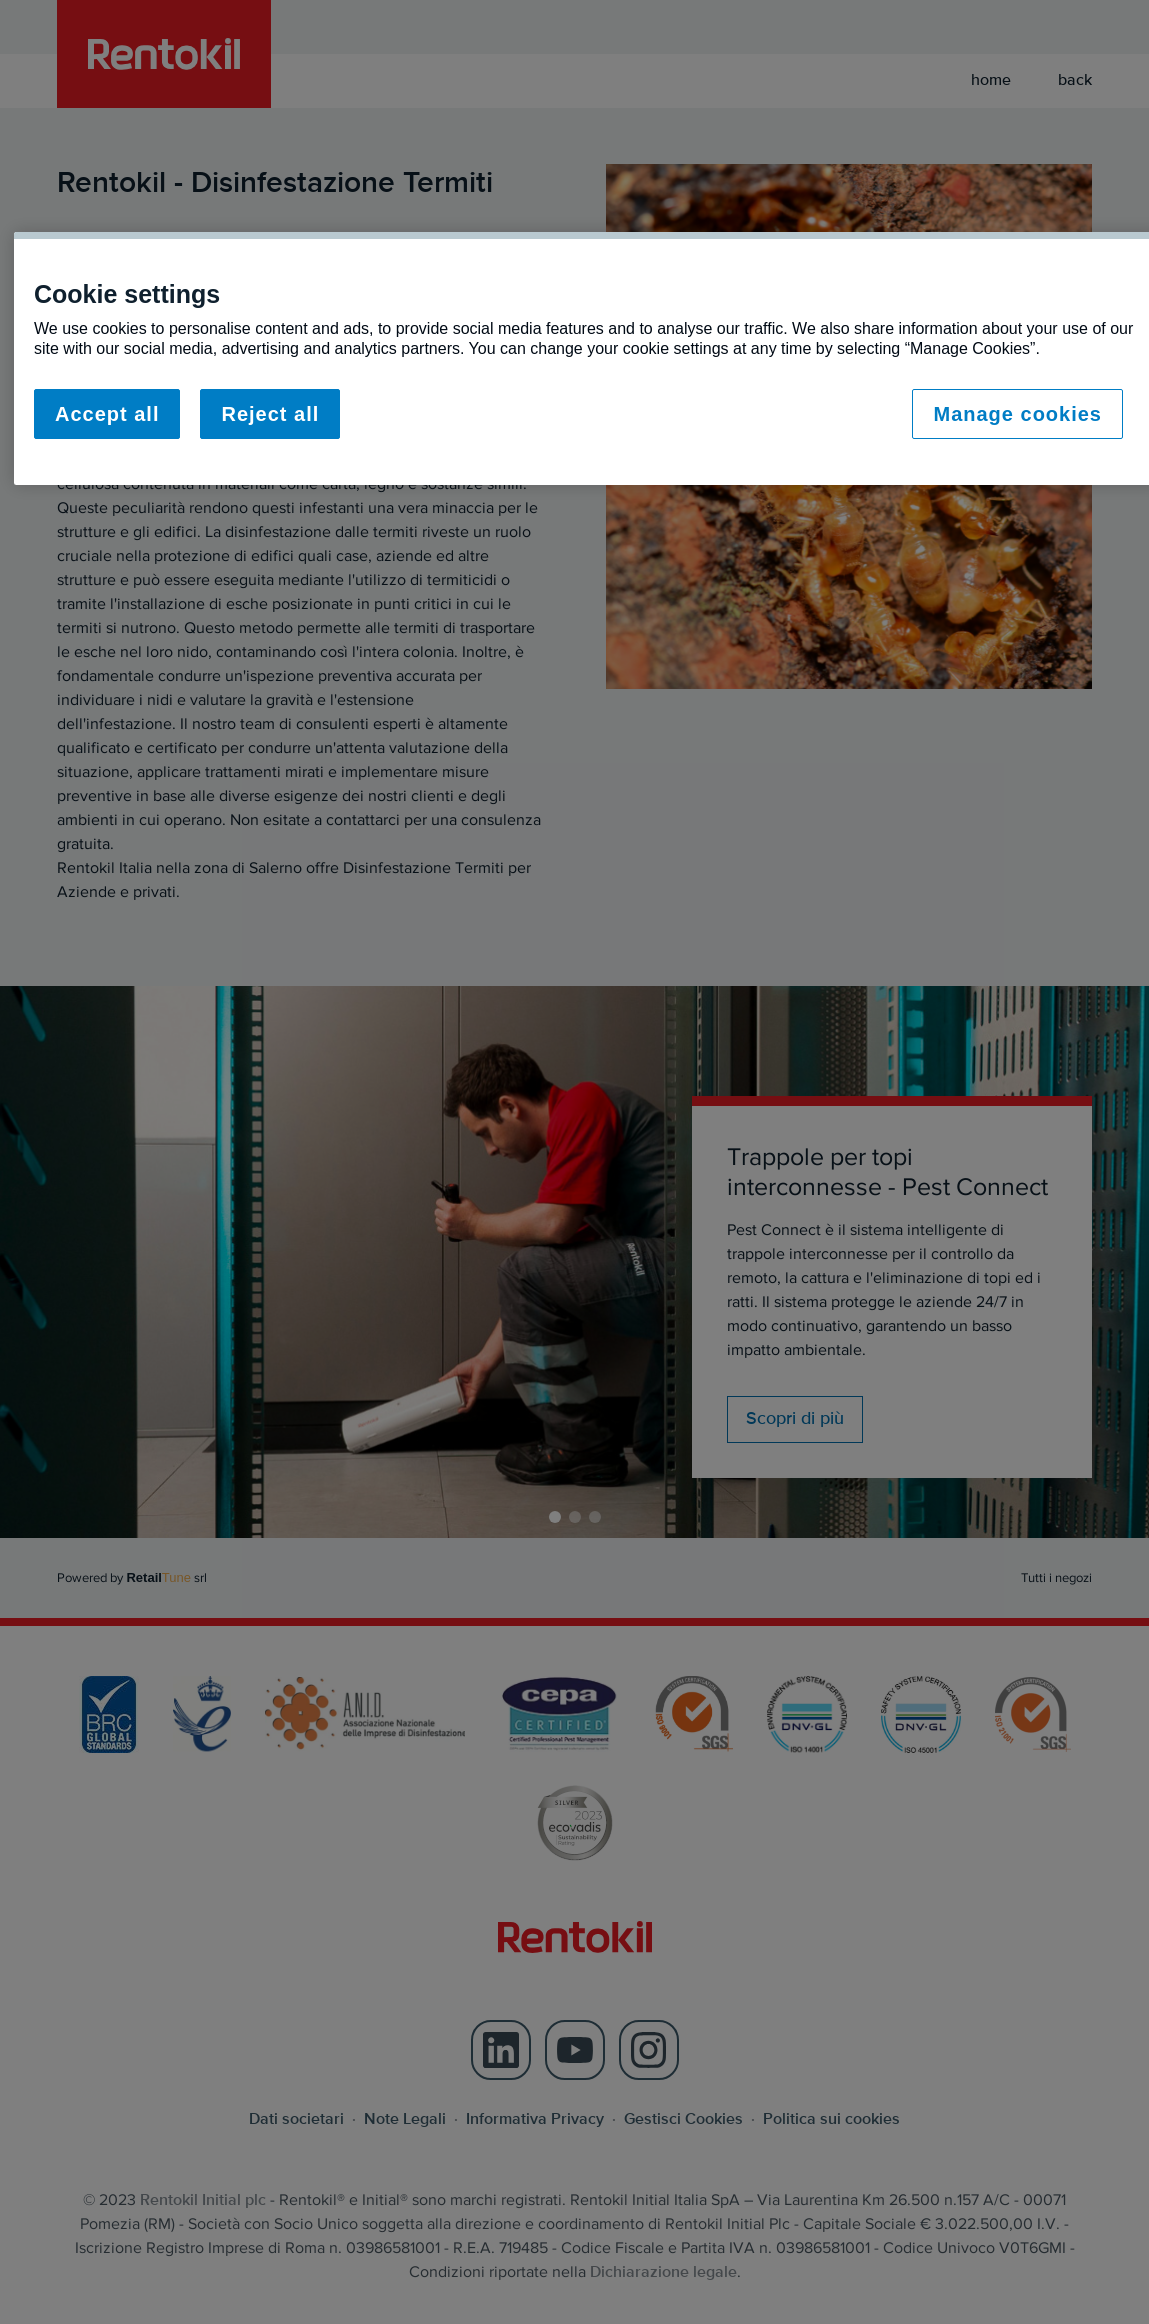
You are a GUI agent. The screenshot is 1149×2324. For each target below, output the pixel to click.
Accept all (107, 414)
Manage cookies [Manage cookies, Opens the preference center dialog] (1017, 414)
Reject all (270, 414)
